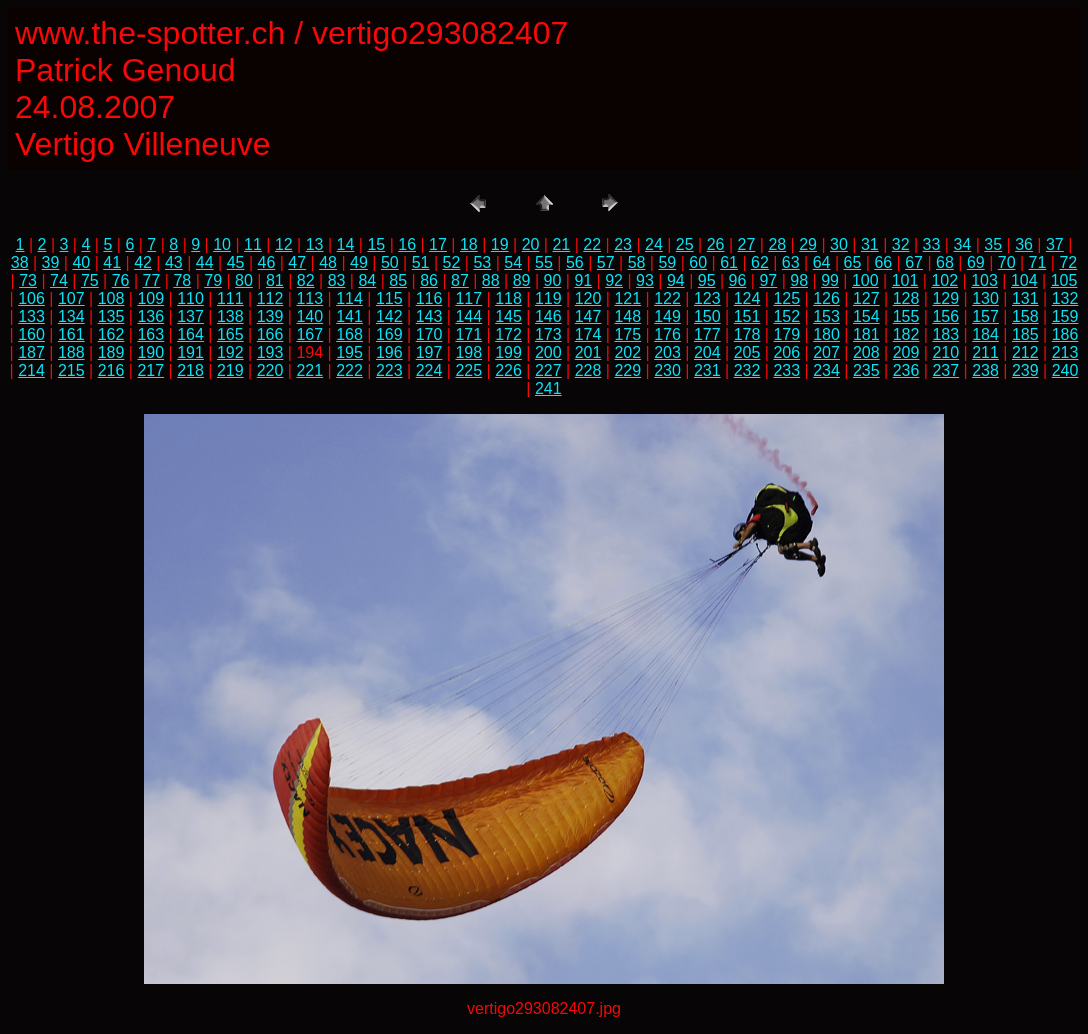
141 (349, 316)
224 (429, 370)
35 (993, 244)
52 (452, 262)
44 (205, 262)
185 (1025, 334)
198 (468, 352)
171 (468, 334)
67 (914, 262)
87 (460, 280)
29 (808, 244)
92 (614, 280)
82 (306, 280)
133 (31, 316)
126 (826, 298)
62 (760, 262)
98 (799, 280)
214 (31, 370)
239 (1025, 370)
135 (111, 316)
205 (747, 352)
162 (111, 334)
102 (944, 280)
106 (31, 298)
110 (190, 298)
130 (985, 298)
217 (150, 370)
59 (667, 262)
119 (548, 298)
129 (945, 298)
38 (20, 262)
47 (297, 262)
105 (1064, 280)
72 (1068, 262)
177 (707, 334)
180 (826, 334)
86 (429, 280)
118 (508, 298)
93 (645, 280)
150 (707, 316)
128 (906, 298)
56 (575, 262)
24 (654, 244)
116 (429, 298)
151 (747, 316)
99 (830, 280)
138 (230, 316)
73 (28, 280)
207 (826, 352)
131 (1025, 298)
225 (468, 370)
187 (31, 352)
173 (548, 334)
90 (553, 280)
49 (359, 262)
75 (90, 280)
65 (853, 262)
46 (267, 262)
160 (31, 334)
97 (768, 280)
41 (112, 262)
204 (707, 352)
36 (1024, 244)
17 (438, 244)
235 (866, 370)
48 (328, 262)
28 (777, 244)
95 (707, 280)
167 (309, 334)
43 (174, 262)
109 (150, 298)
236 (906, 370)
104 (1024, 280)
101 (905, 280)
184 (985, 334)
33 (932, 244)
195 (349, 352)
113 (309, 298)
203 (667, 352)
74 (59, 280)
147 (588, 316)
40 (81, 262)
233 (786, 370)
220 (270, 370)
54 (513, 262)
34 (962, 244)
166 (270, 334)
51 (421, 262)
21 (561, 244)
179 (786, 334)
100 (865, 280)
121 (627, 298)
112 (270, 298)
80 (244, 280)
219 (230, 370)
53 (482, 262)
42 (143, 262)
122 (667, 298)
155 (906, 316)
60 (698, 262)
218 (190, 370)
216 (111, 370)
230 (667, 370)
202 (627, 352)
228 (588, 370)
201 (588, 352)
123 (707, 298)
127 (866, 298)
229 (627, 370)
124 (747, 298)
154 (866, 316)
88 (491, 280)
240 (1065, 370)
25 (685, 244)
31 (870, 244)
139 (270, 316)
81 (275, 280)
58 (637, 262)
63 (791, 262)
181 (866, 334)
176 (667, 334)
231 (707, 370)
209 (906, 352)
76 (121, 280)
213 (1065, 352)
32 (901, 244)
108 (111, 298)
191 (190, 352)
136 (150, 316)
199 (508, 352)
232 (747, 370)
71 (1038, 262)
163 (150, 334)
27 (747, 244)
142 (389, 316)
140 (309, 316)
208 (866, 352)
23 (623, 244)
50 (390, 262)
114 (349, 298)
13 (315, 244)
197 (429, 352)
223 (389, 370)
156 (945, 316)
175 (627, 334)
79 (213, 280)
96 (738, 280)
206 (786, 352)
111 (230, 298)
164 (190, 334)
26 (716, 244)
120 (588, 298)
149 (667, 316)
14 (346, 244)
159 (1065, 316)
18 (469, 244)
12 (284, 244)
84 (367, 280)
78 (182, 280)
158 (1025, 316)
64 (822, 262)
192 (230, 352)
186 (1065, 334)
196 (389, 352)
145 (508, 316)
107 (71, 298)
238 (985, 370)
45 (236, 262)
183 (945, 334)
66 (883, 262)
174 (588, 334)
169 (389, 334)
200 (548, 352)
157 (985, 316)
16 (407, 244)
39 (51, 262)
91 (583, 280)
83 (337, 280)
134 (71, 316)
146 (548, 316)
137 (190, 316)
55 (544, 262)
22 (592, 244)
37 (1055, 244)
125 (786, 298)
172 (508, 334)
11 (253, 244)
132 (1065, 298)
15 (376, 244)
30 (839, 244)
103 (984, 280)
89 (522, 280)
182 (906, 334)
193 (270, 352)
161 (71, 334)
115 (389, 298)
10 (222, 244)
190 (150, 352)
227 (548, 370)
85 (398, 280)
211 (985, 352)
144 (468, 316)
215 (71, 370)
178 (747, 334)
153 (826, 316)
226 (508, 370)
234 (826, 370)
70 (1007, 262)
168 (349, 334)
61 (729, 262)
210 (945, 352)
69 (976, 262)
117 (468, 298)
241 (548, 388)
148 (627, 316)
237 (945, 370)
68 (945, 262)
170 (429, 334)
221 (309, 370)
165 (230, 334)
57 (606, 262)
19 (500, 244)
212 (1025, 352)
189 (111, 352)
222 (349, 370)
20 (531, 244)
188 (71, 352)
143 (429, 316)
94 (676, 280)
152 (786, 316)
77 (152, 280)
